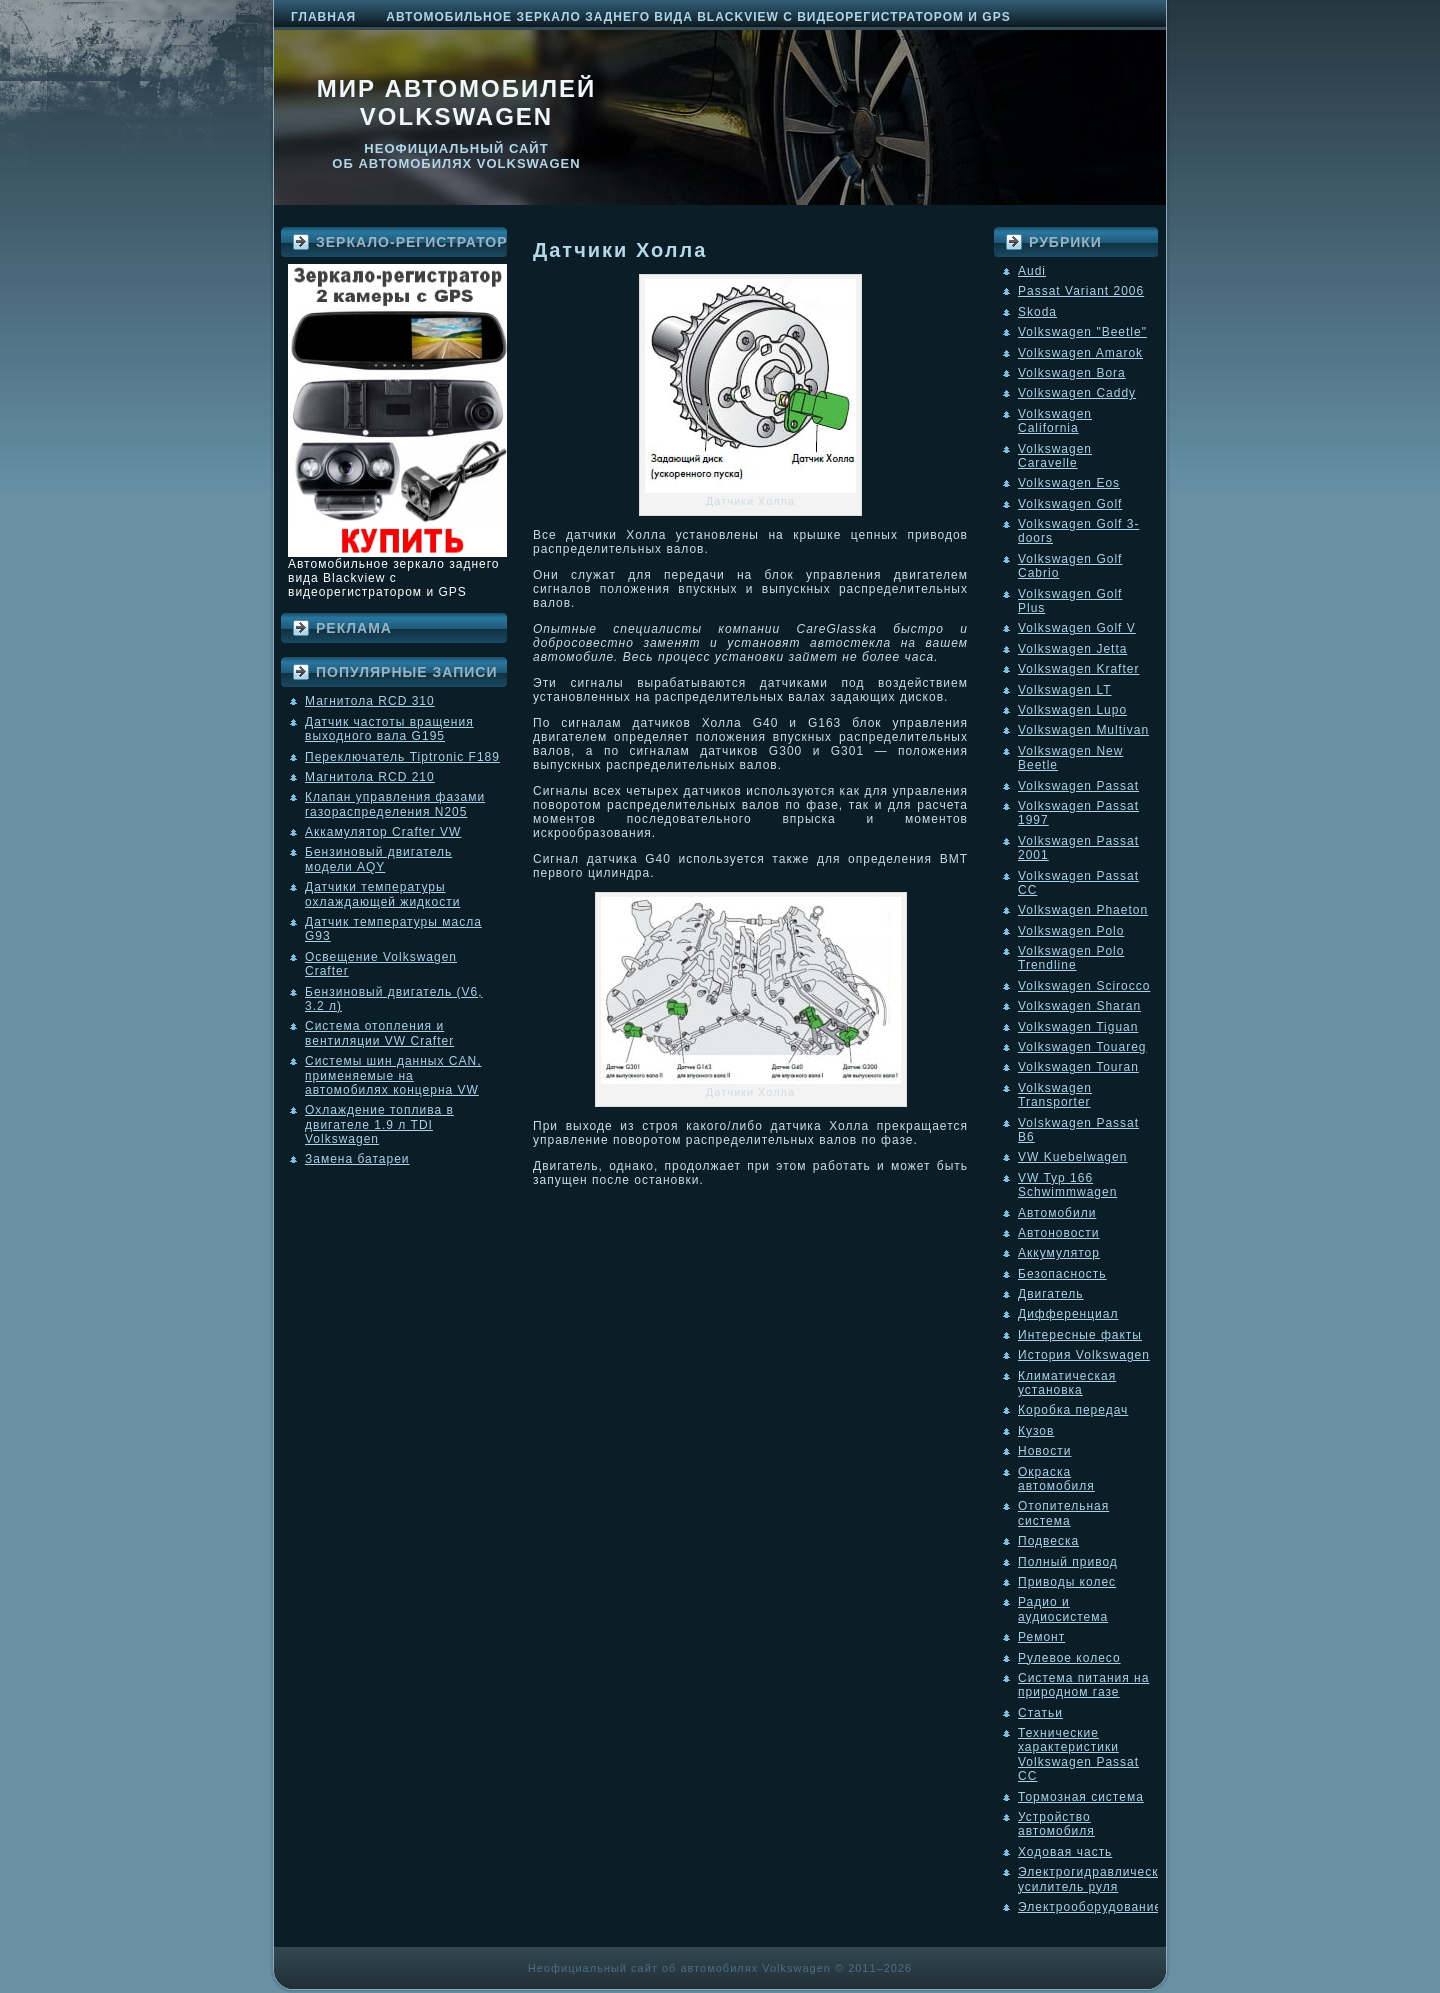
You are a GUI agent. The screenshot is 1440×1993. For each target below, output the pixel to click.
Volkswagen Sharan (1079, 1006)
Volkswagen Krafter (1078, 669)
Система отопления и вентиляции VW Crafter (379, 1033)
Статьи (1040, 1713)
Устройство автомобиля (1056, 1824)
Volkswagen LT (1065, 690)
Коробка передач (1073, 1410)
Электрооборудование (1090, 1907)
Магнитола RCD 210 (370, 777)
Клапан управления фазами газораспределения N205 (395, 804)
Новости (1044, 1451)
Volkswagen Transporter (1055, 1095)
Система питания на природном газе (1083, 1685)
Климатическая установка (1067, 1383)
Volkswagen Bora (1072, 373)
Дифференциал (1068, 1314)
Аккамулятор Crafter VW (383, 832)
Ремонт (1041, 1637)
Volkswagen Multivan (1083, 730)
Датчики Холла (620, 250)
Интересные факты (1080, 1335)
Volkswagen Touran (1078, 1067)
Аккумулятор (1059, 1253)
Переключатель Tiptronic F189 (402, 757)
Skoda (1037, 312)
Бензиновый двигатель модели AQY (378, 859)
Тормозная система (1081, 1797)
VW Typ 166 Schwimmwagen (1067, 1185)
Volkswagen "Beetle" (1082, 332)
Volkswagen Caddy (1077, 393)
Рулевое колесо (1069, 1658)
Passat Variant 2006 (1081, 291)
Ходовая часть (1065, 1852)
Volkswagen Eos (1069, 483)
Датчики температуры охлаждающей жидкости (382, 894)
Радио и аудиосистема (1063, 1609)
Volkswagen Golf (1070, 504)
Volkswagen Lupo (1072, 710)
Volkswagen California (1055, 421)
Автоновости (1059, 1233)
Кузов (1036, 1431)
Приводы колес (1067, 1582)
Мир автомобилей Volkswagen (457, 102)
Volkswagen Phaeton (1083, 910)
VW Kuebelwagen (1072, 1157)
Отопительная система (1063, 1513)
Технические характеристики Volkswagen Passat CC (1078, 1754)
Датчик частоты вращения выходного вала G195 (389, 729)
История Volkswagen (1084, 1355)
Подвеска (1048, 1541)
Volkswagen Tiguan (1078, 1027)
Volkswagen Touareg (1082, 1047)
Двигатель (1051, 1294)
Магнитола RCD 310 (370, 701)
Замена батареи (357, 1159)
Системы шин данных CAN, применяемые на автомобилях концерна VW (393, 1075)
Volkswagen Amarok (1080, 353)
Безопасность (1062, 1274)
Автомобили (1057, 1213)
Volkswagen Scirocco (1084, 986)
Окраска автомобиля (1056, 1479)
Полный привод (1068, 1562)
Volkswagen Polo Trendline (1071, 958)
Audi (1032, 271)
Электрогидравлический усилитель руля (1096, 1879)
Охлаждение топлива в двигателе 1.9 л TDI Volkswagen (379, 1124)
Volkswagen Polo (1071, 931)
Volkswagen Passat (1078, 786)
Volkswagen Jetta (1072, 649)
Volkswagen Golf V (1077, 628)
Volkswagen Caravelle (1055, 456)
